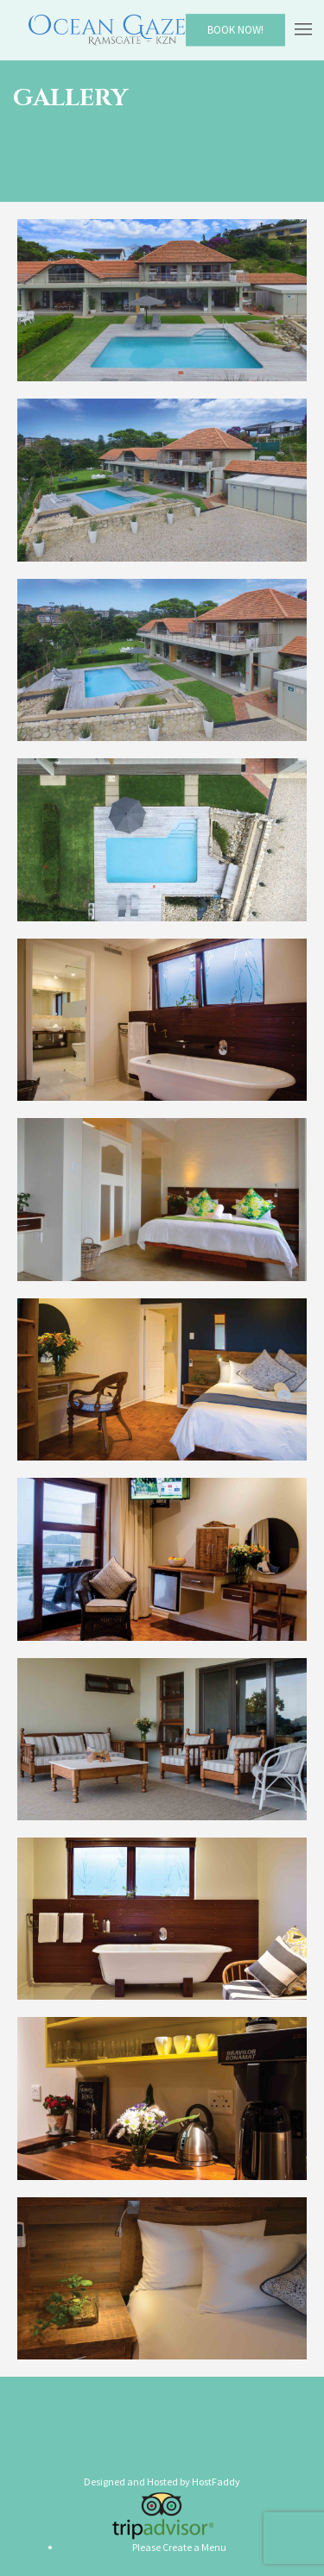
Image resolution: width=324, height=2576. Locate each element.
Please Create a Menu (179, 2547)
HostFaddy (216, 2481)
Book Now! (235, 29)
